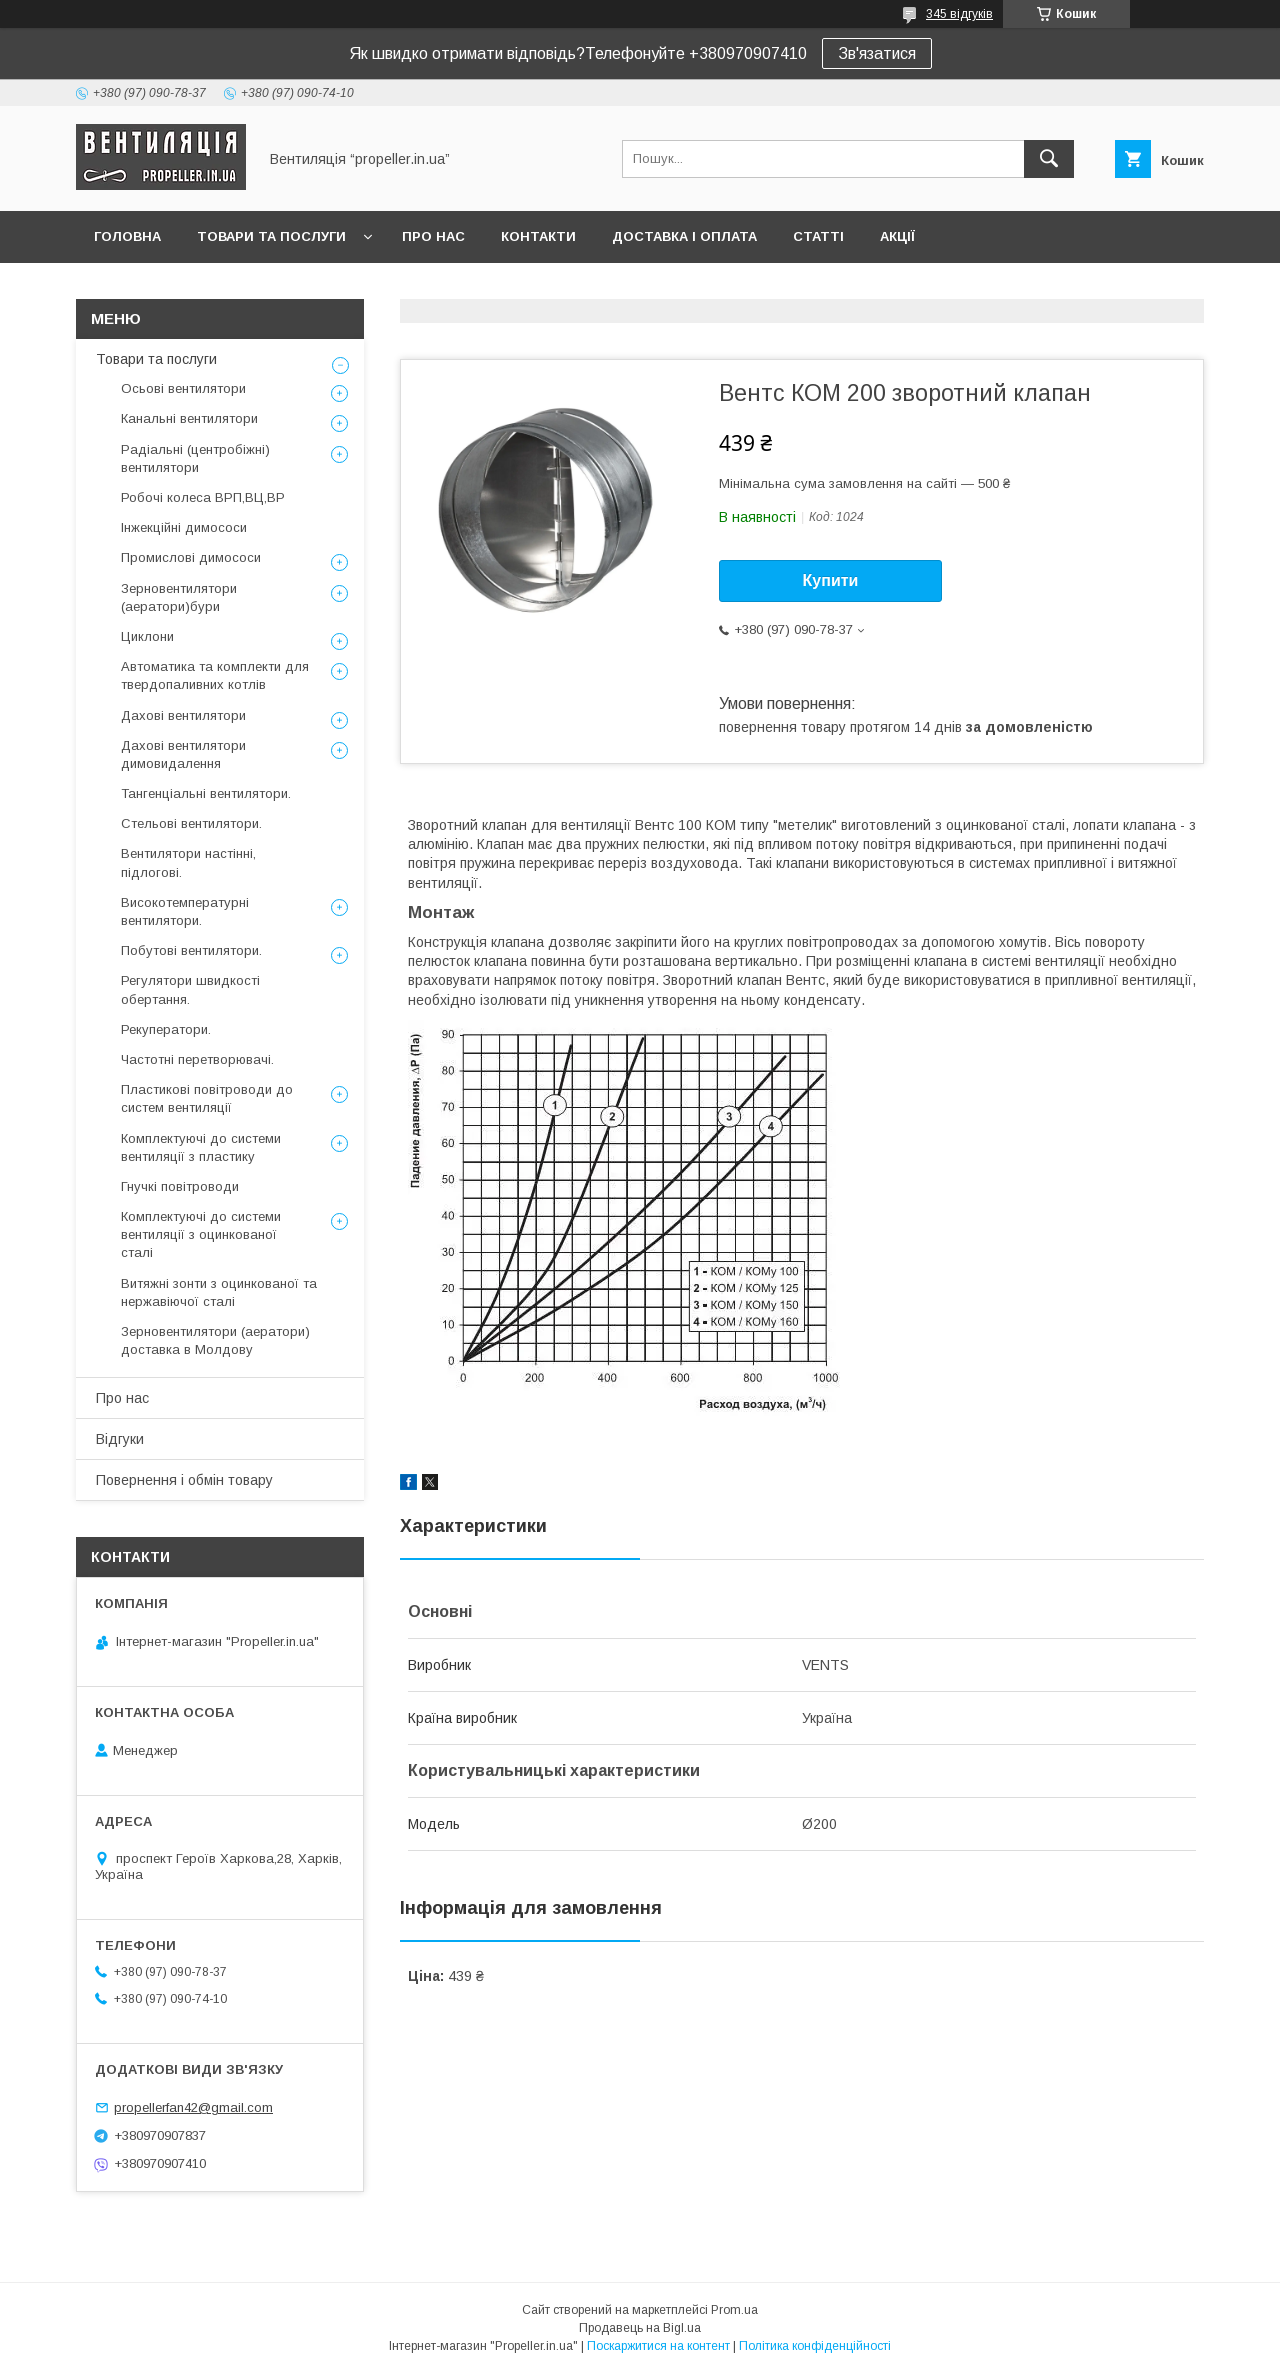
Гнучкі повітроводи (180, 1186)
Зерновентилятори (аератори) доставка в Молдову (215, 1340)
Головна (127, 236)
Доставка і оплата (684, 236)
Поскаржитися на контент (658, 2346)
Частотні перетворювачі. (197, 1059)
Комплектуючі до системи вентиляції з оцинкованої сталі (201, 1234)
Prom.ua (734, 2310)
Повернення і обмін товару (184, 1480)
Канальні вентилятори (189, 418)
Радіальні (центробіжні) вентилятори (195, 458)
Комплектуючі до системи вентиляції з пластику (201, 1147)
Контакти (538, 236)
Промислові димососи (191, 557)
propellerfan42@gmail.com (193, 2107)
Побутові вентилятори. (191, 950)
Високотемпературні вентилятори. (185, 911)
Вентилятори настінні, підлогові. (188, 862)
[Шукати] (1049, 159)
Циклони (147, 636)
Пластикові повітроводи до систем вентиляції (207, 1098)
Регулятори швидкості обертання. (190, 989)
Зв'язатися (877, 53)
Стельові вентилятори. (191, 823)
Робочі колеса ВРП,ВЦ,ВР (203, 497)
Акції (897, 236)
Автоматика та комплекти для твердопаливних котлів (215, 675)
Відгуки (120, 1439)
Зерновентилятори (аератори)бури (179, 597)
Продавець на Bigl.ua (640, 2328)
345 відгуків (959, 14)
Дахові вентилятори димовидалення (183, 754)
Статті (818, 236)
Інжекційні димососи (184, 527)
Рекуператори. (166, 1029)
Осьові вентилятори (183, 388)
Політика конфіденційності (815, 2346)
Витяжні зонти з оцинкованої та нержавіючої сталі (219, 1292)
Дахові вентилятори (183, 715)
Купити (831, 580)
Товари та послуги (271, 236)
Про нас (433, 236)
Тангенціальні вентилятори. (206, 793)
